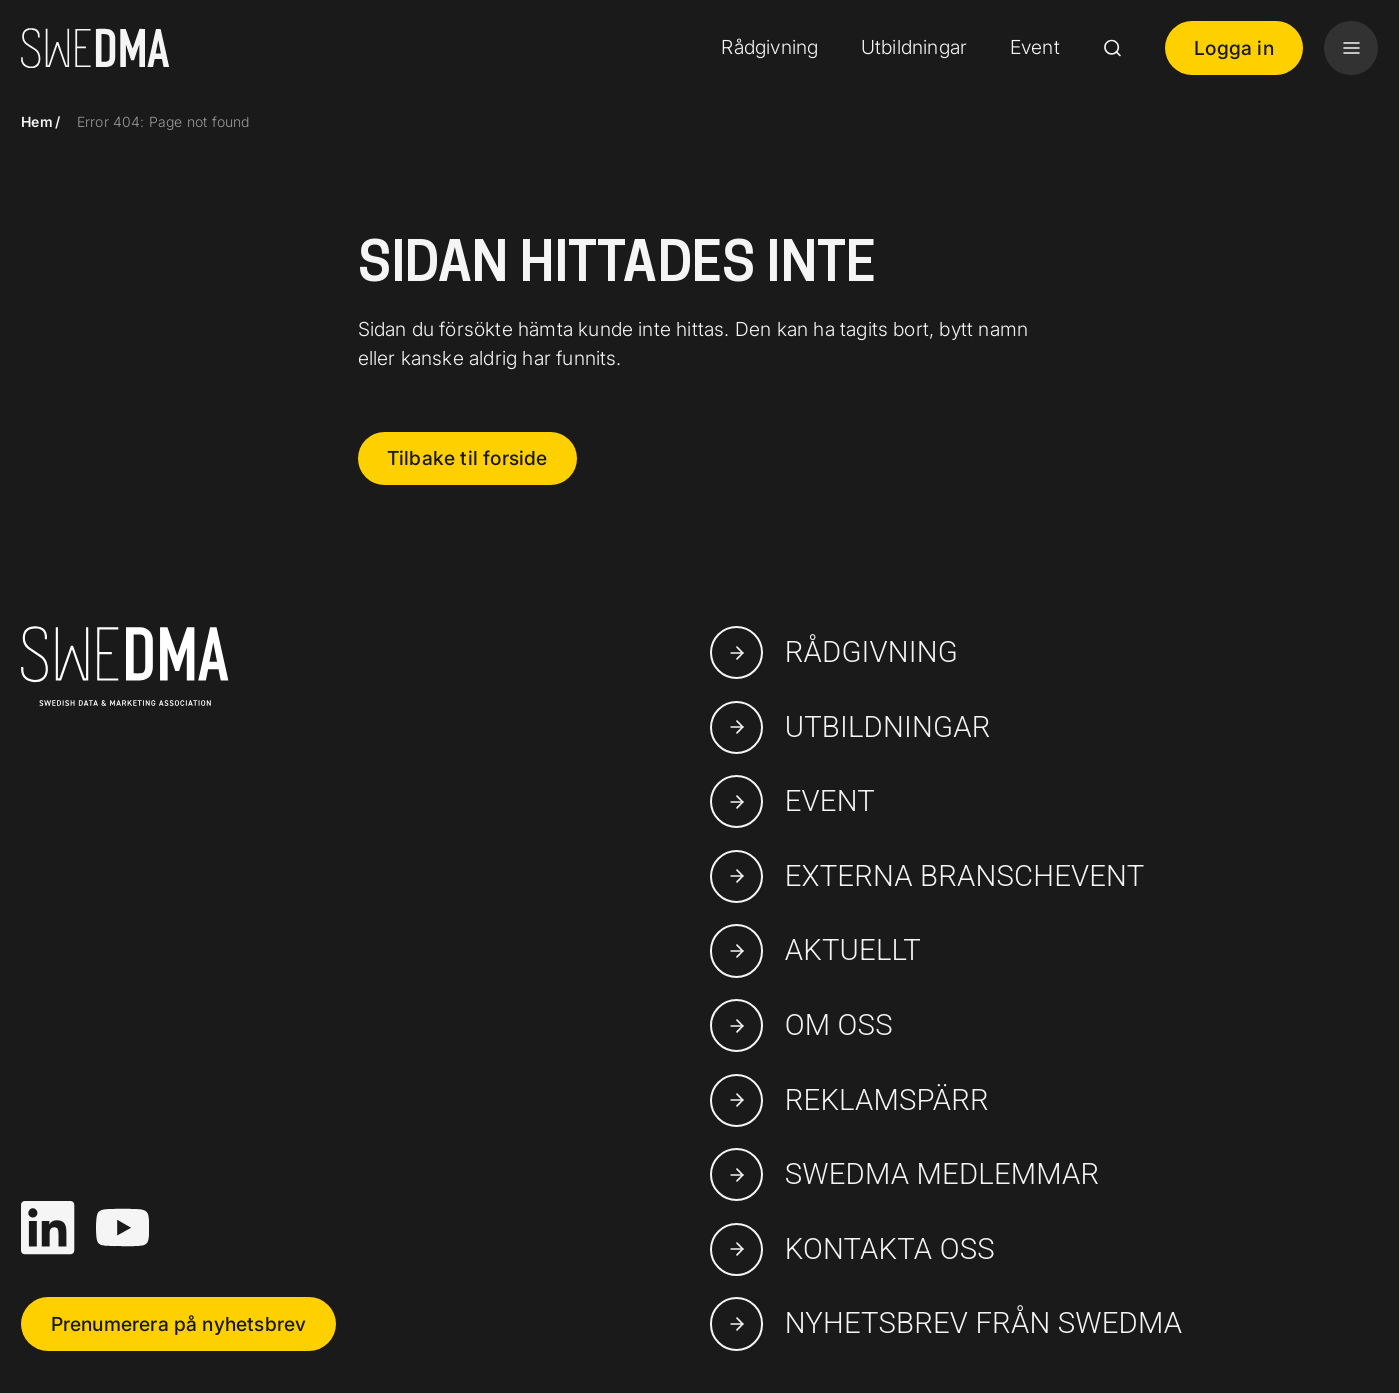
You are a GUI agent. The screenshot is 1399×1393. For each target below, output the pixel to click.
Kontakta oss (852, 1249)
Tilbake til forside (467, 458)
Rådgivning (769, 47)
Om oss (801, 1025)
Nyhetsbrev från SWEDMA (946, 1323)
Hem (37, 121)
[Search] (1112, 48)
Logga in (1234, 48)
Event (1035, 47)
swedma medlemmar (904, 1174)
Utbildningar (914, 47)
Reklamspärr (849, 1100)
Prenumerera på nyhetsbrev (179, 1324)
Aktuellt (815, 950)
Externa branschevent (927, 876)
